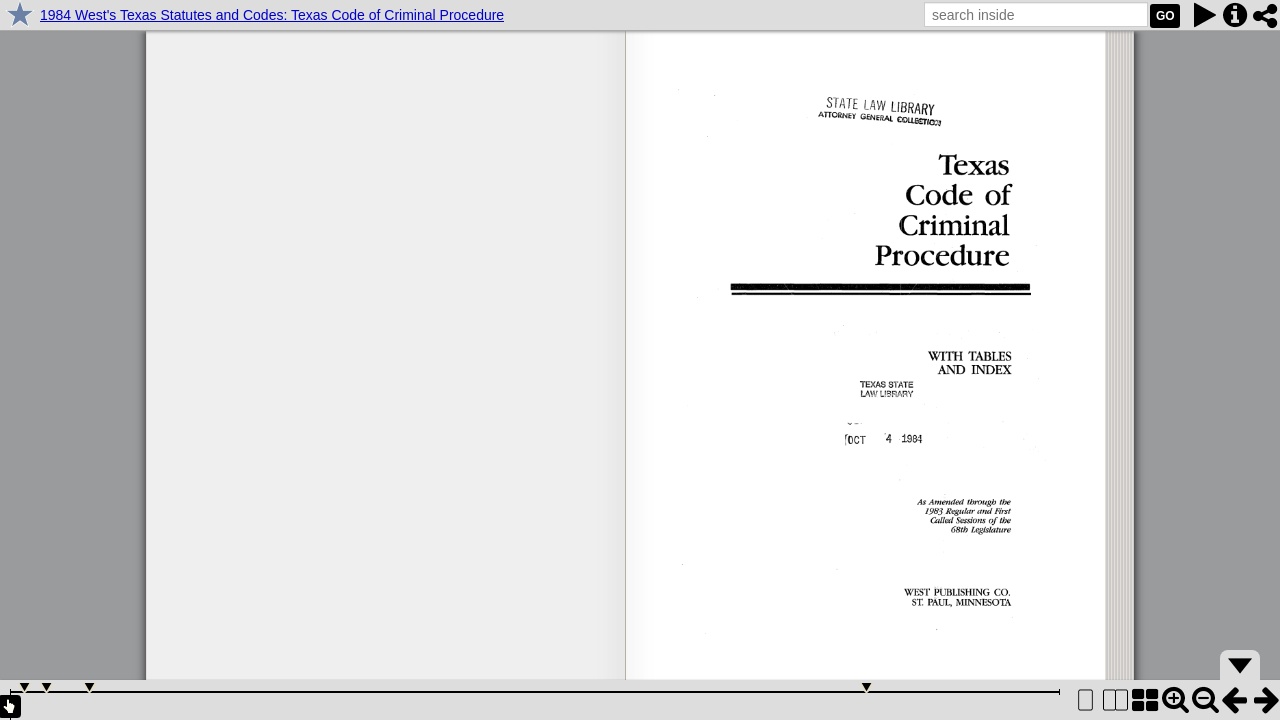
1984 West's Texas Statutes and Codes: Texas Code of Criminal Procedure (272, 15)
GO (1165, 16)
